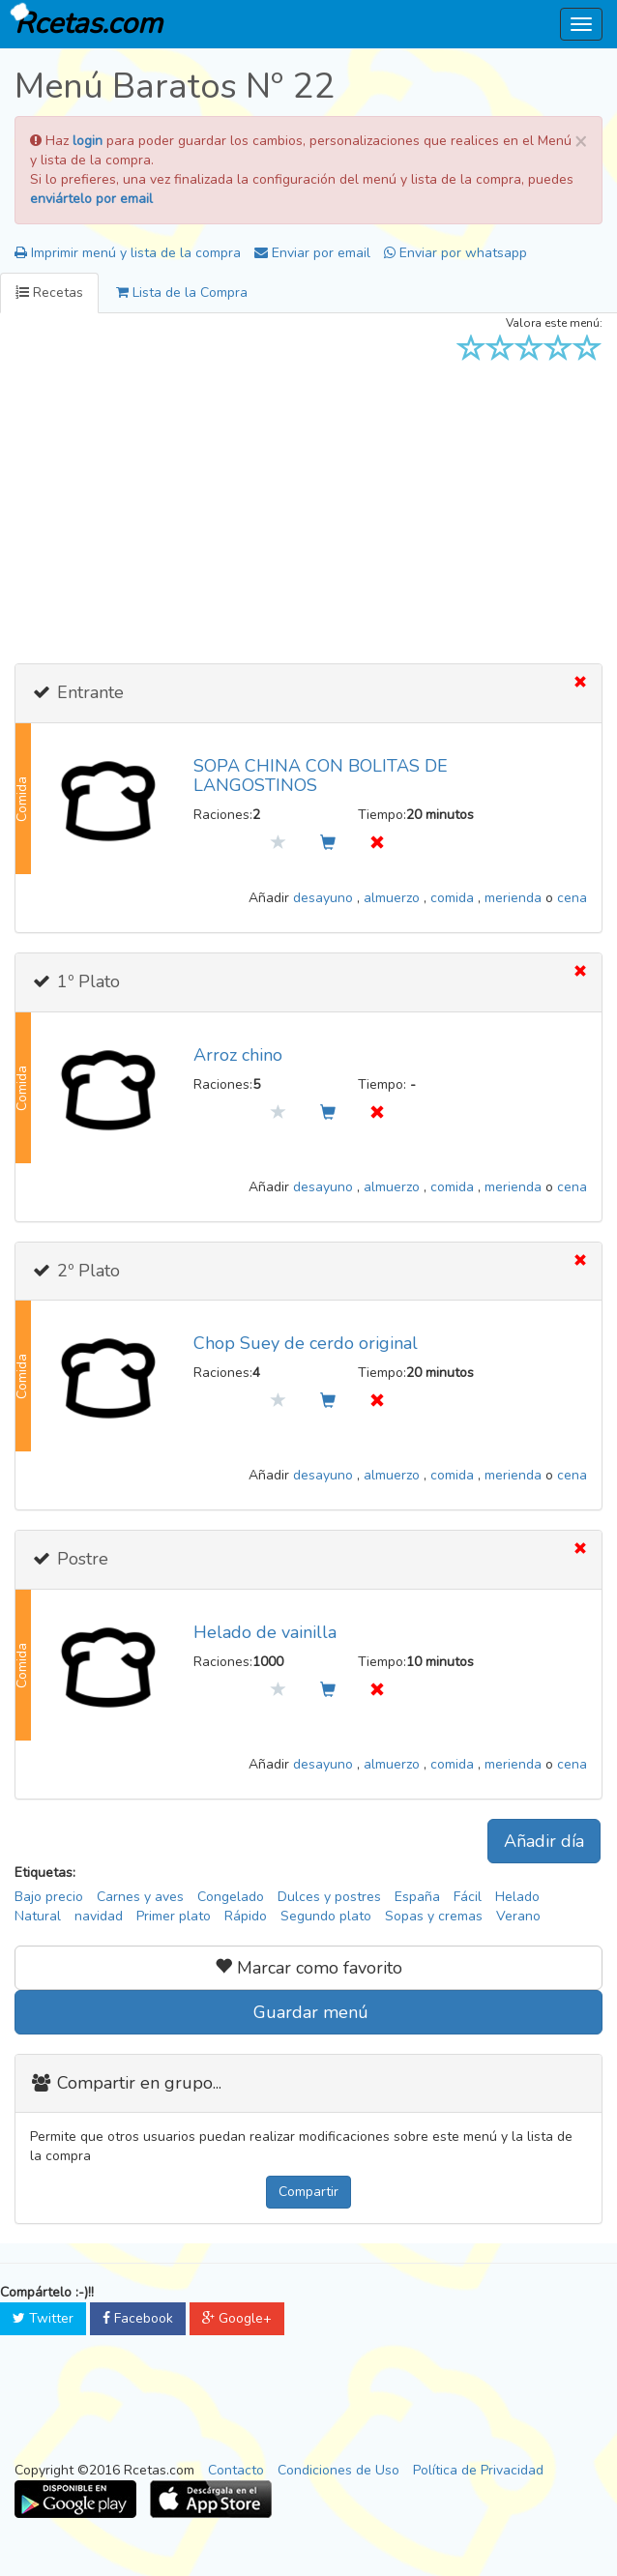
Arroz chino (237, 1055)
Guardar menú (308, 2012)
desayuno (325, 898)
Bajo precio (49, 1897)
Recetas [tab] (49, 292)
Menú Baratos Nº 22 (175, 86)
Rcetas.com (84, 22)
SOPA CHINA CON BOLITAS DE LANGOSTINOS (320, 775)
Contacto (236, 2470)
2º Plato (86, 1270)
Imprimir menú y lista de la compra (128, 253)
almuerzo (394, 898)
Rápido (245, 1916)
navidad (98, 1916)
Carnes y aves (140, 1897)
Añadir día (544, 1841)
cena (572, 898)
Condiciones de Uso (338, 2470)
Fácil (468, 1897)
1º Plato (86, 981)
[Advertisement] (308, 508)
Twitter (43, 2318)
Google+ (237, 2318)
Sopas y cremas (434, 1916)
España (417, 1897)
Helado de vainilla (265, 1632)
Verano (518, 1916)
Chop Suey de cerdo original (305, 1343)
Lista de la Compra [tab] (182, 292)
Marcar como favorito (308, 1967)
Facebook (138, 2318)
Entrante (88, 692)
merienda (515, 898)
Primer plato (173, 1916)
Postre (80, 1558)
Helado (517, 1897)
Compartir (308, 2191)
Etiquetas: (45, 1872)
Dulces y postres (329, 1897)
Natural (38, 1916)
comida (454, 898)
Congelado (230, 1897)
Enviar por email (312, 253)
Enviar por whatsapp (455, 253)
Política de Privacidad (478, 2470)
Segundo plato (325, 1916)
